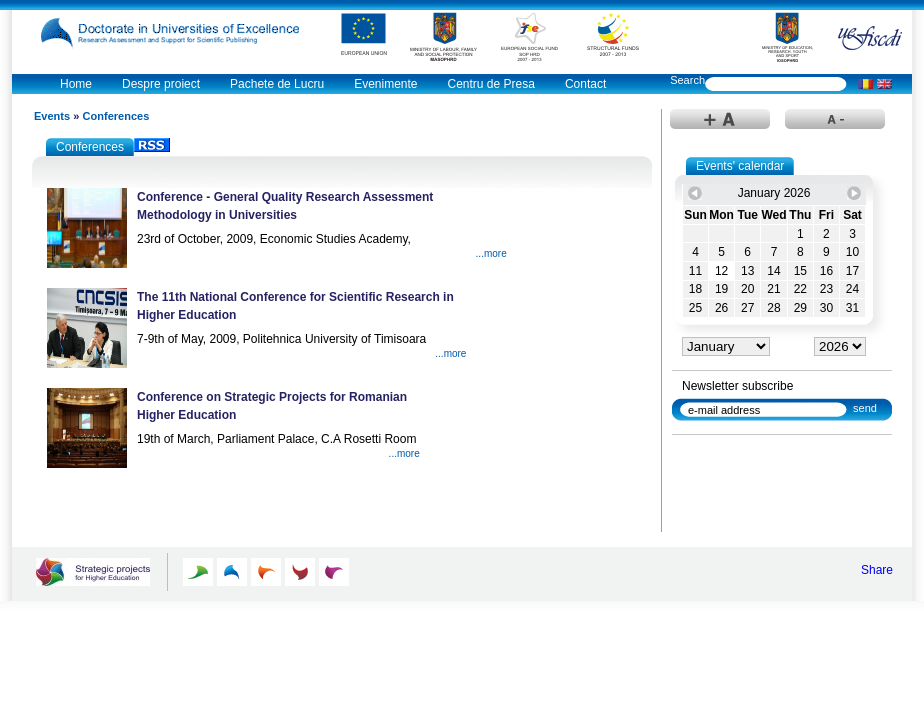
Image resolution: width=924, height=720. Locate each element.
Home (76, 84)
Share (877, 570)
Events (52, 116)
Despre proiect (161, 84)
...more (491, 253)
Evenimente (385, 84)
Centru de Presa (491, 84)
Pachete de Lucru (277, 84)
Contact (585, 84)
